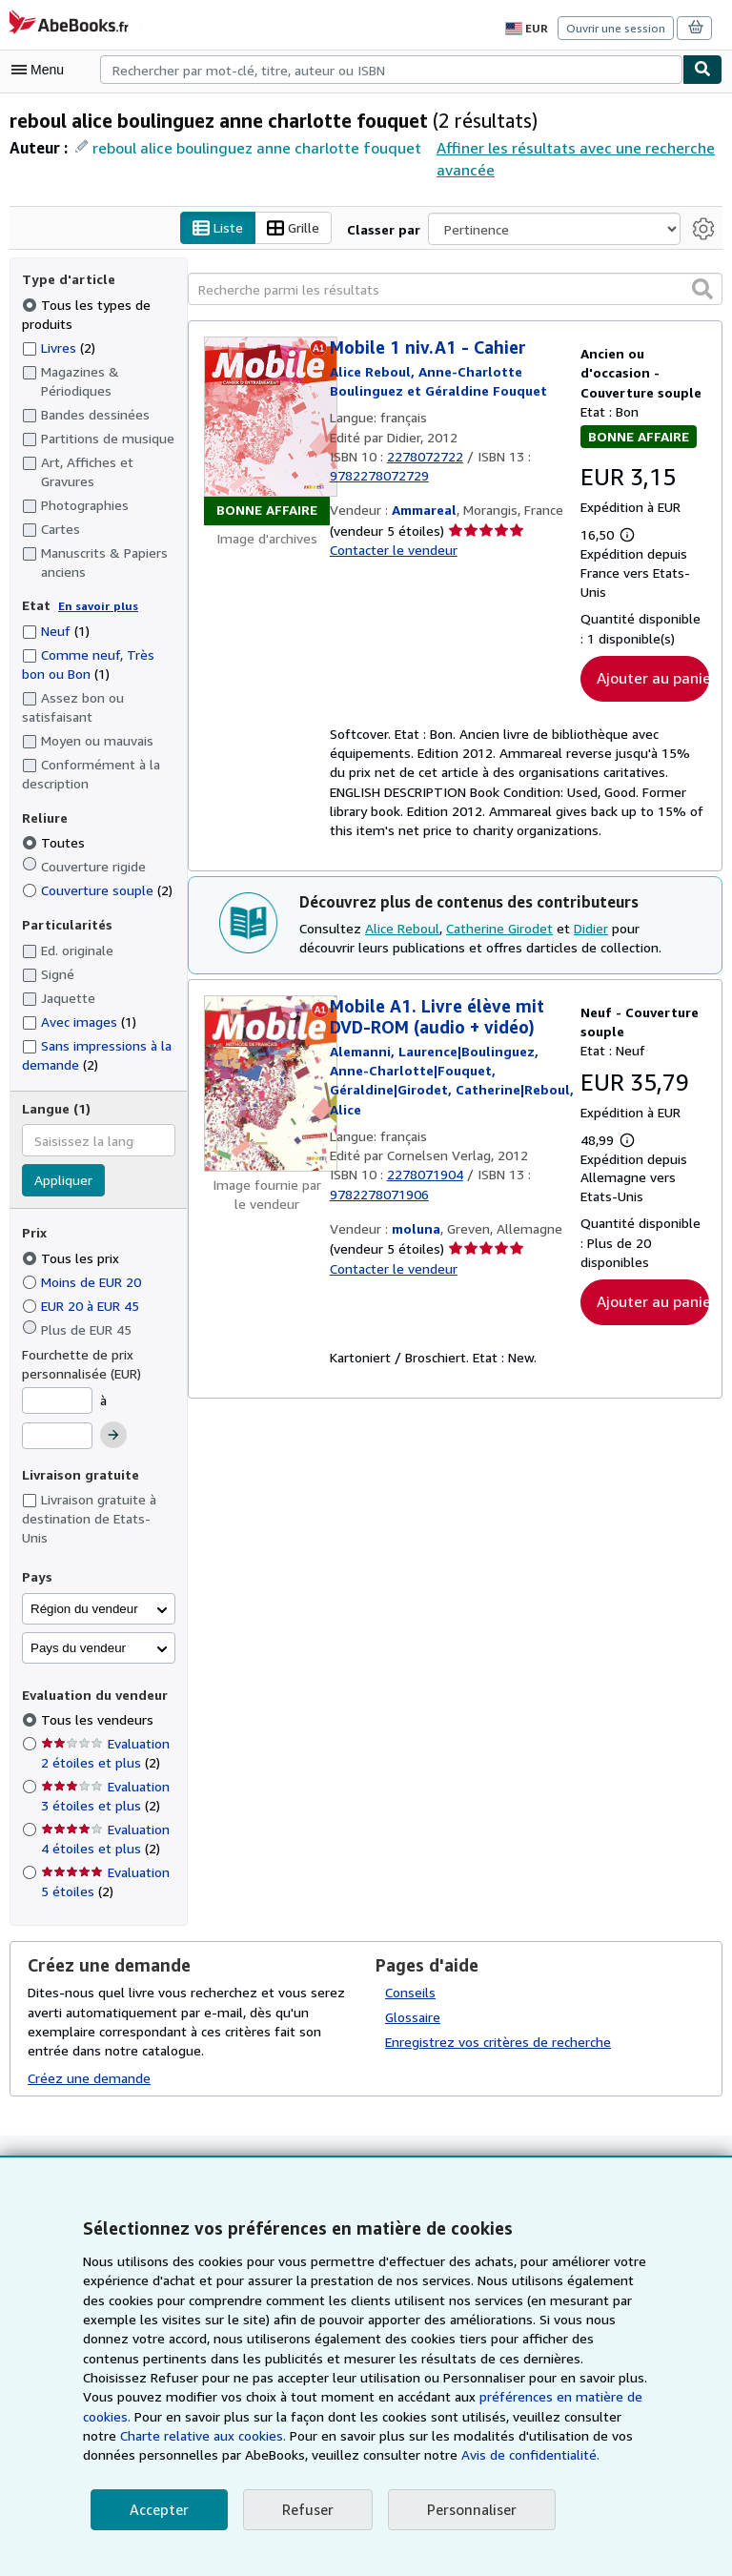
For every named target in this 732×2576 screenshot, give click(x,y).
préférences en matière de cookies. (367, 2396)
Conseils (411, 1973)
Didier (585, 930)
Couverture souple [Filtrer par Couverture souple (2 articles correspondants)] (96, 890)
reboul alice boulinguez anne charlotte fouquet (249, 147)
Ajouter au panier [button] (653, 678)
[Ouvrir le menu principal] (42, 69)
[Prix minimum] (57, 1400)
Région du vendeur (84, 1590)
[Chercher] (702, 69)
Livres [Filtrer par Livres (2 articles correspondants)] (59, 347)
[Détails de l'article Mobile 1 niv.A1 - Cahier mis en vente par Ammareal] (267, 431)
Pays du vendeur (78, 1629)
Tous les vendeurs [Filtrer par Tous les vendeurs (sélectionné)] (96, 1700)
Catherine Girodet (497, 930)
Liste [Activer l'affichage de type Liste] (223, 228)
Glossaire (413, 1998)
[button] (702, 288)
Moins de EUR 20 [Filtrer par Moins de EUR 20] (86, 1281)
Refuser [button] (305, 2510)
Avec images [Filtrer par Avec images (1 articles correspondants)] (79, 1021)
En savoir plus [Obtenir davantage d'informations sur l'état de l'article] (93, 606)
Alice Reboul (399, 930)
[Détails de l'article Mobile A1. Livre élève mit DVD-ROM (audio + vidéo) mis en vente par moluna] (267, 1086)
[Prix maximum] (57, 1436)
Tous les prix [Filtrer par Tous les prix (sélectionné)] (70, 1257)
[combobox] (391, 69)
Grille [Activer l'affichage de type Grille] (298, 228)
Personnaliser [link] (467, 2510)
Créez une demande (88, 2058)
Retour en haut (366, 2153)
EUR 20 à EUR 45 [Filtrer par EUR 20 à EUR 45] (87, 1305)
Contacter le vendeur (392, 551)
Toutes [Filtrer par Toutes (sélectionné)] (53, 842)
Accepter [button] (158, 2510)
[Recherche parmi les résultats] (455, 290)
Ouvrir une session (617, 27)
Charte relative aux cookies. (521, 2416)
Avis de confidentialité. (289, 2455)
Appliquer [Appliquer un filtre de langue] (62, 1181)
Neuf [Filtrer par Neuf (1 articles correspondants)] (56, 630)
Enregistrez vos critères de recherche (495, 2023)
